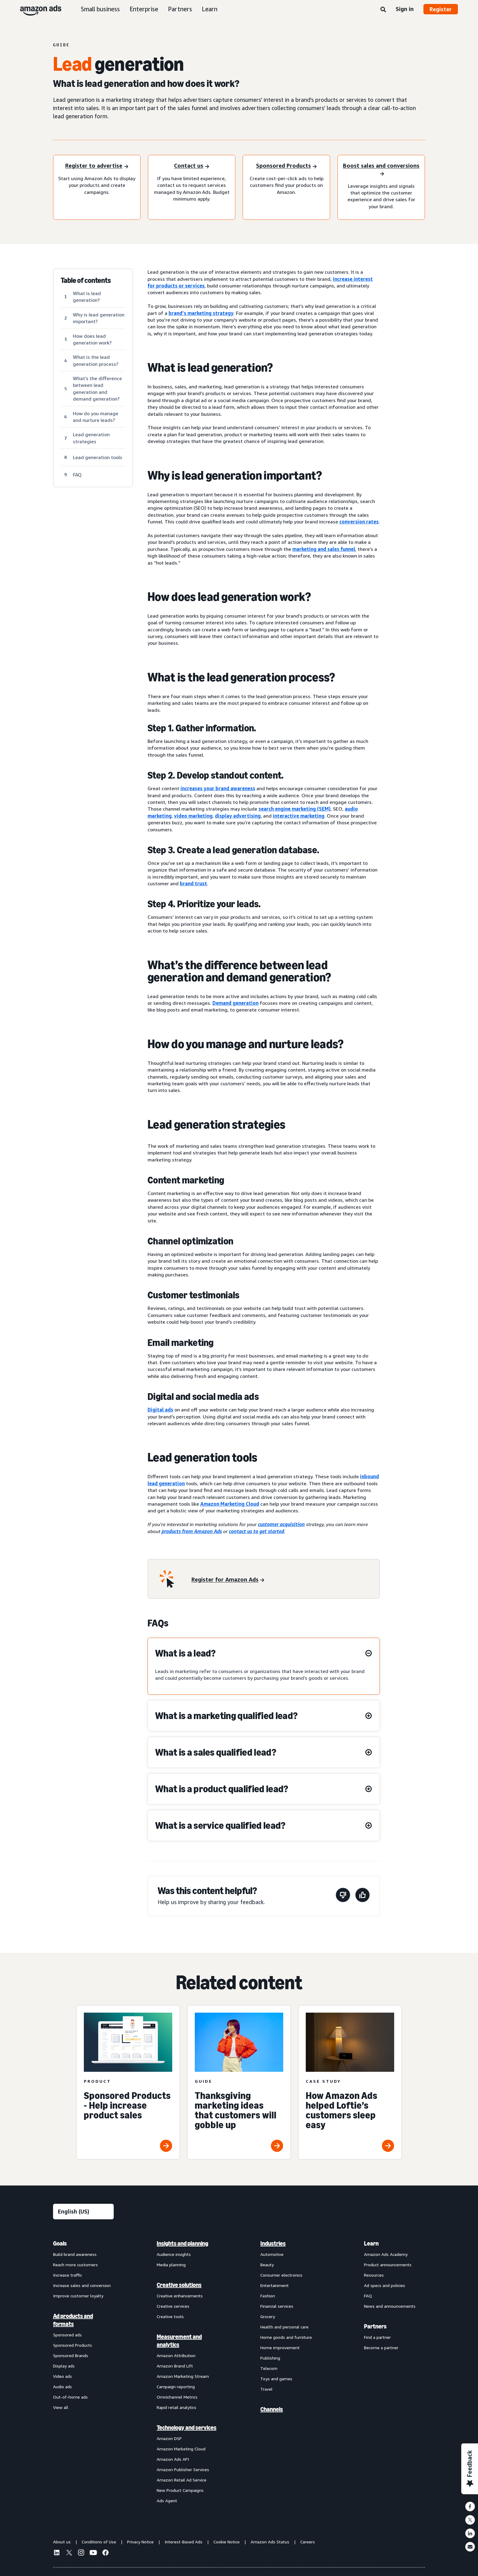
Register (441, 9)
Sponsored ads (67, 2334)
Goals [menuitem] (60, 2243)
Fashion (267, 2295)
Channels (271, 2409)
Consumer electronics (281, 2275)
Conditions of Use (99, 2541)
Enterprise (144, 8)
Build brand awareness (75, 2254)
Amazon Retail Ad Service (181, 2479)
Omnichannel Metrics (177, 2396)
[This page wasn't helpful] (343, 1896)
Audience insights (174, 2254)
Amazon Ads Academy (386, 2254)
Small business (100, 8)
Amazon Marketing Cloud (229, 1504)
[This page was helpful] (362, 1896)
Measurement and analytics (179, 2340)
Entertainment (274, 2285)
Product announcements (388, 2264)
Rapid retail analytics (176, 2407)
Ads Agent (167, 2500)
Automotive (272, 2254)
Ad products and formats (73, 2320)
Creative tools (170, 2316)
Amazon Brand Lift (175, 2365)
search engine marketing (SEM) (294, 809)
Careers (307, 2541)
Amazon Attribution (176, 2355)
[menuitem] (83, 2371)
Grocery (267, 2316)
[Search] (383, 10)
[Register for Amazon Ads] (227, 1580)
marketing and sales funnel (323, 549)
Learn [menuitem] (371, 2243)
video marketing (193, 816)
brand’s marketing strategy (201, 313)
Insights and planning (182, 2243)
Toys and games (276, 2378)
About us (62, 2541)
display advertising (238, 816)
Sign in (405, 8)
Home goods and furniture (286, 2337)
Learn (209, 8)
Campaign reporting (176, 2386)
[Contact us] (191, 166)
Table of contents (86, 280)
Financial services (276, 2306)
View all (60, 2407)
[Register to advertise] (96, 166)
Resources (374, 2275)
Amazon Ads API (173, 2459)
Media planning (171, 2264)
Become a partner (381, 2347)
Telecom (268, 2368)
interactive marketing (298, 816)
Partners (180, 8)
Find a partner (377, 2337)
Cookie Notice (226, 2541)
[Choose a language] (83, 2211)
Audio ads (62, 2386)
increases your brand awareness (217, 788)
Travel (266, 2389)
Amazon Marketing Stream (183, 2376)
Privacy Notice (140, 2541)
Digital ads (160, 1410)
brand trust (193, 883)
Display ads (64, 2365)
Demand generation (235, 1003)
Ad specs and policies (384, 2285)
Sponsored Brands (70, 2355)
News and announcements (390, 2306)
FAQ (368, 2295)
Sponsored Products (72, 2345)
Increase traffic (67, 2275)
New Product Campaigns (180, 2490)
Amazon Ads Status (270, 2541)
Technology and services (186, 2427)
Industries (273, 2243)
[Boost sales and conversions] (381, 170)
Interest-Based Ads (183, 2541)
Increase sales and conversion (82, 2285)
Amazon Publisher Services (183, 2469)
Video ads (62, 2376)
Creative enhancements (180, 2295)
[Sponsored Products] (286, 166)
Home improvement (280, 2347)
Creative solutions (179, 2285)
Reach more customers (75, 2264)
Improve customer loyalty (78, 2295)
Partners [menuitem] (375, 2326)
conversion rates (359, 522)
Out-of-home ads (70, 2396)
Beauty (267, 2264)
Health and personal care (284, 2326)
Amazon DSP (169, 2438)
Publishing (270, 2357)
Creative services (173, 2306)
